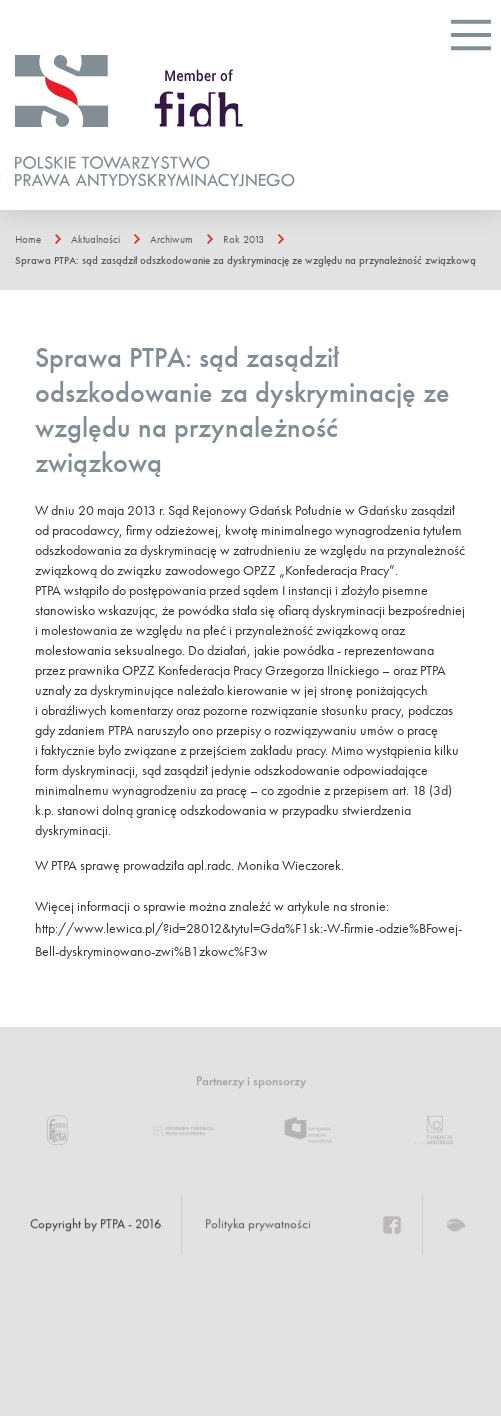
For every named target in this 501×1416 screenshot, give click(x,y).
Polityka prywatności (258, 1224)
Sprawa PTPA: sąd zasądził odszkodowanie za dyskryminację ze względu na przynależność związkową (245, 260)
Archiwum (171, 239)
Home (28, 239)
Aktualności (95, 239)
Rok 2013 (243, 239)
